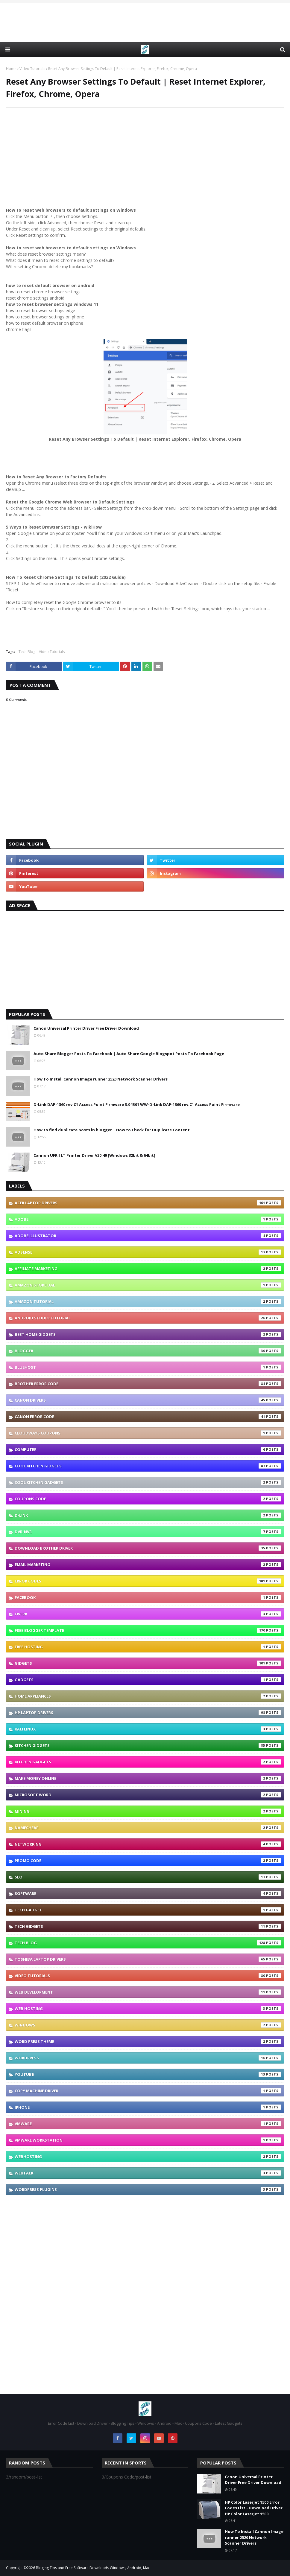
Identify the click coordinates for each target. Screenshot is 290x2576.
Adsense (148, 1252)
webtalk (148, 2173)
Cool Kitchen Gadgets (148, 1482)
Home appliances (148, 1696)
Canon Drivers (148, 1400)
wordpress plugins (148, 2189)
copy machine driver (148, 2090)
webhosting (148, 2156)
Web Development (148, 1992)
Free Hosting (148, 1646)
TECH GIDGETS (148, 1926)
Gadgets (148, 1679)
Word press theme (148, 2041)
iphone (148, 2107)
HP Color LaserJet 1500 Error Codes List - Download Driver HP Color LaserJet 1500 (254, 2508)
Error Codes (148, 1581)
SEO (148, 1877)
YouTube (148, 2074)
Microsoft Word (148, 1794)
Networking (148, 1844)
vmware (148, 2123)
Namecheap (148, 1827)
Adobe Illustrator (148, 1235)
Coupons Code (148, 1498)
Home (11, 68)
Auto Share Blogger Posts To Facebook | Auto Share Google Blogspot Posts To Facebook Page (129, 1053)
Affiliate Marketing (148, 1268)
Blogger (148, 1350)
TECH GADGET (148, 1910)
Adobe (148, 1219)
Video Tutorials (32, 68)
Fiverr (148, 1614)
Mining (148, 1811)
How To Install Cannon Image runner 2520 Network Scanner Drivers (101, 1079)
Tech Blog (27, 651)
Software (148, 1893)
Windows (148, 2025)
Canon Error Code (148, 1416)
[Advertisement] (145, 22)
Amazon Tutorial (148, 1301)
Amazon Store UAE (148, 1285)
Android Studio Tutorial (148, 1318)
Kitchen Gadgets (148, 1762)
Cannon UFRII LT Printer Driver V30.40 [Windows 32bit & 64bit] (94, 1155)
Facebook (148, 1597)
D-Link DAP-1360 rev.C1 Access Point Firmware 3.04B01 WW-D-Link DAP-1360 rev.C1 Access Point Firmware (137, 1104)
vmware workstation (148, 2140)
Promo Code (148, 1860)
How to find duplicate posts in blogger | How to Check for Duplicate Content (112, 1130)
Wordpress (148, 2058)
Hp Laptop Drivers (148, 1712)
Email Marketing (148, 1564)
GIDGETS (148, 1663)
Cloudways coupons (148, 1433)
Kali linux (148, 1729)
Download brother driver (148, 1548)
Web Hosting (148, 2008)
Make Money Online (148, 1778)
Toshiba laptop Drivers (148, 1959)
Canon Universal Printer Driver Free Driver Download (86, 1028)
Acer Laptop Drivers (148, 1202)
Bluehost (148, 1367)
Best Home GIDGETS (148, 1334)
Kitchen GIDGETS (148, 1745)
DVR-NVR (148, 1531)
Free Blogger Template (148, 1630)
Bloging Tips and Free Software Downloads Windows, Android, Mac (93, 2567)
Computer (148, 1449)
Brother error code (148, 1383)
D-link (148, 1515)
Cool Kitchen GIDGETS (148, 1466)
